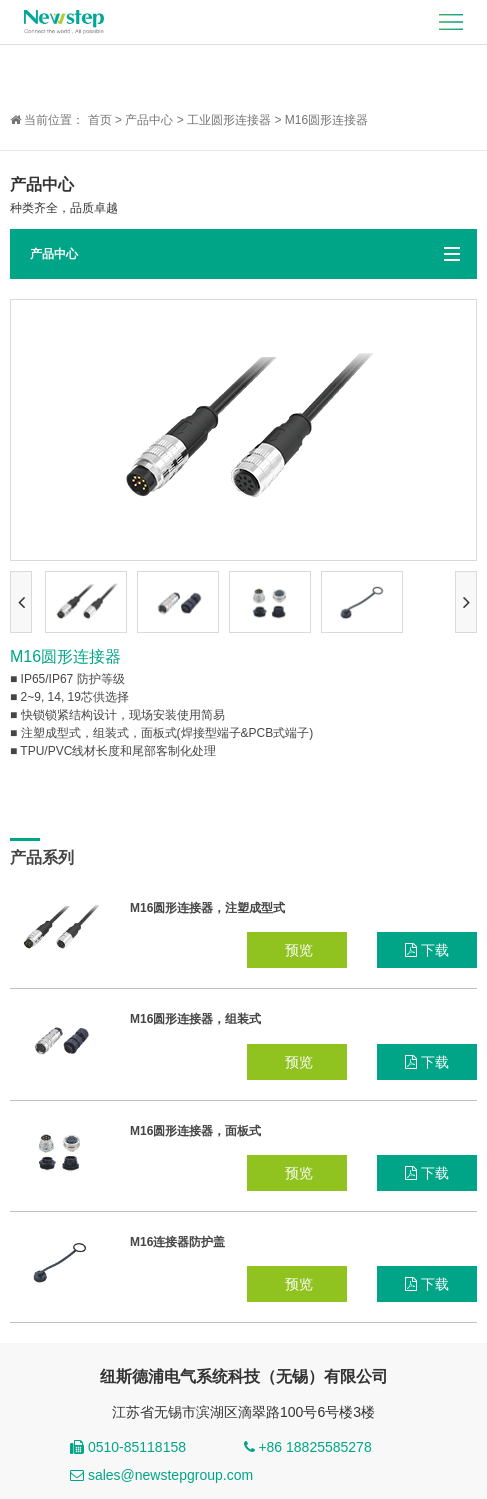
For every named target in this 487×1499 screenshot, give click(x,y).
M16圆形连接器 (326, 120)
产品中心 (149, 120)
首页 (100, 120)
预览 (297, 950)
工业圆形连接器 (229, 120)
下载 (427, 950)
